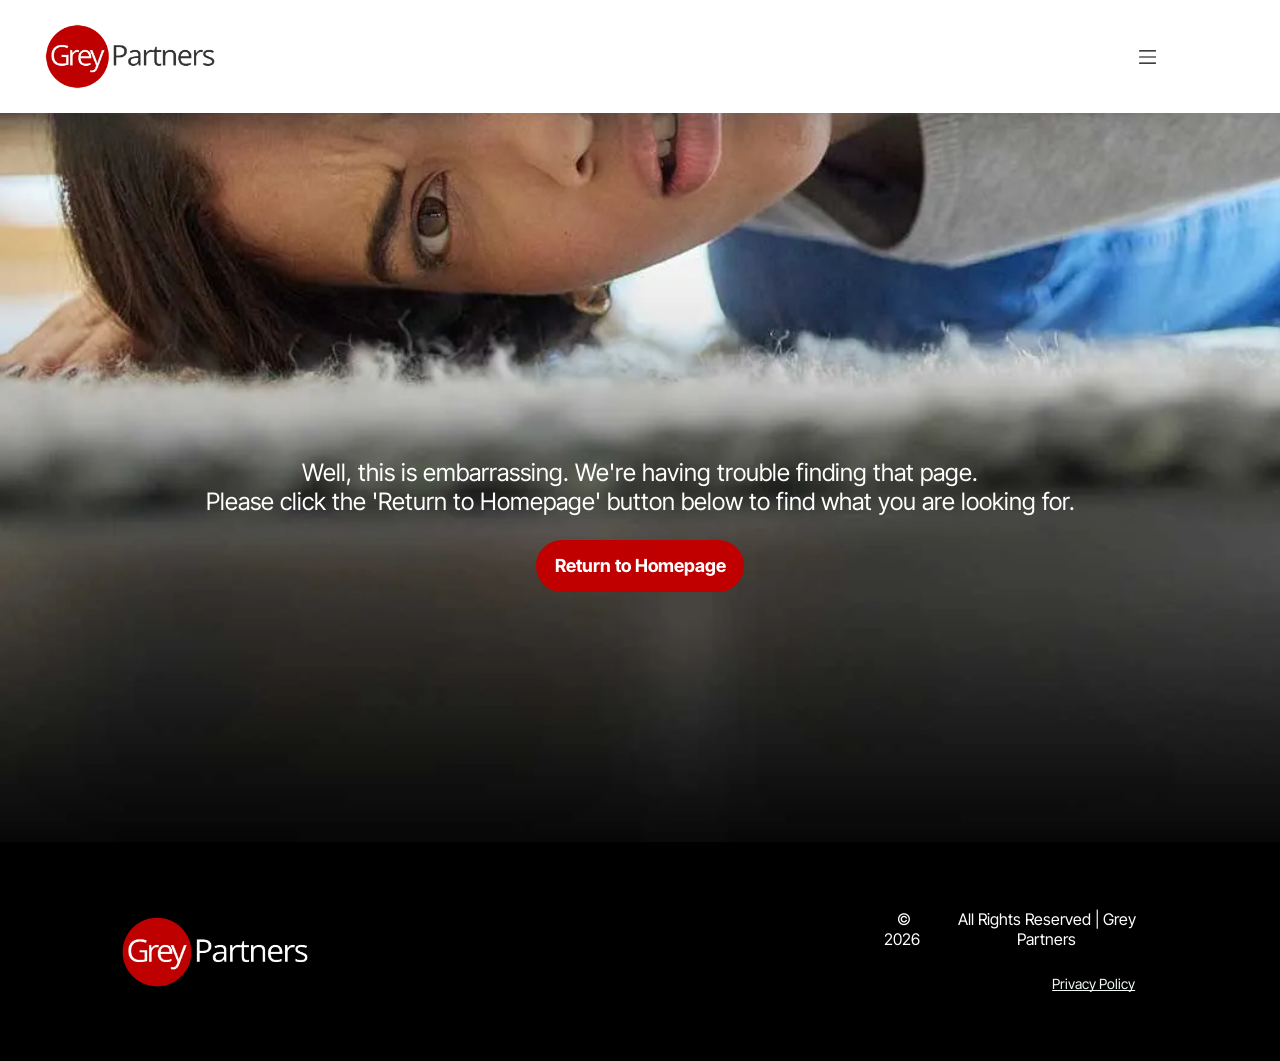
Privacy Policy (1093, 983)
